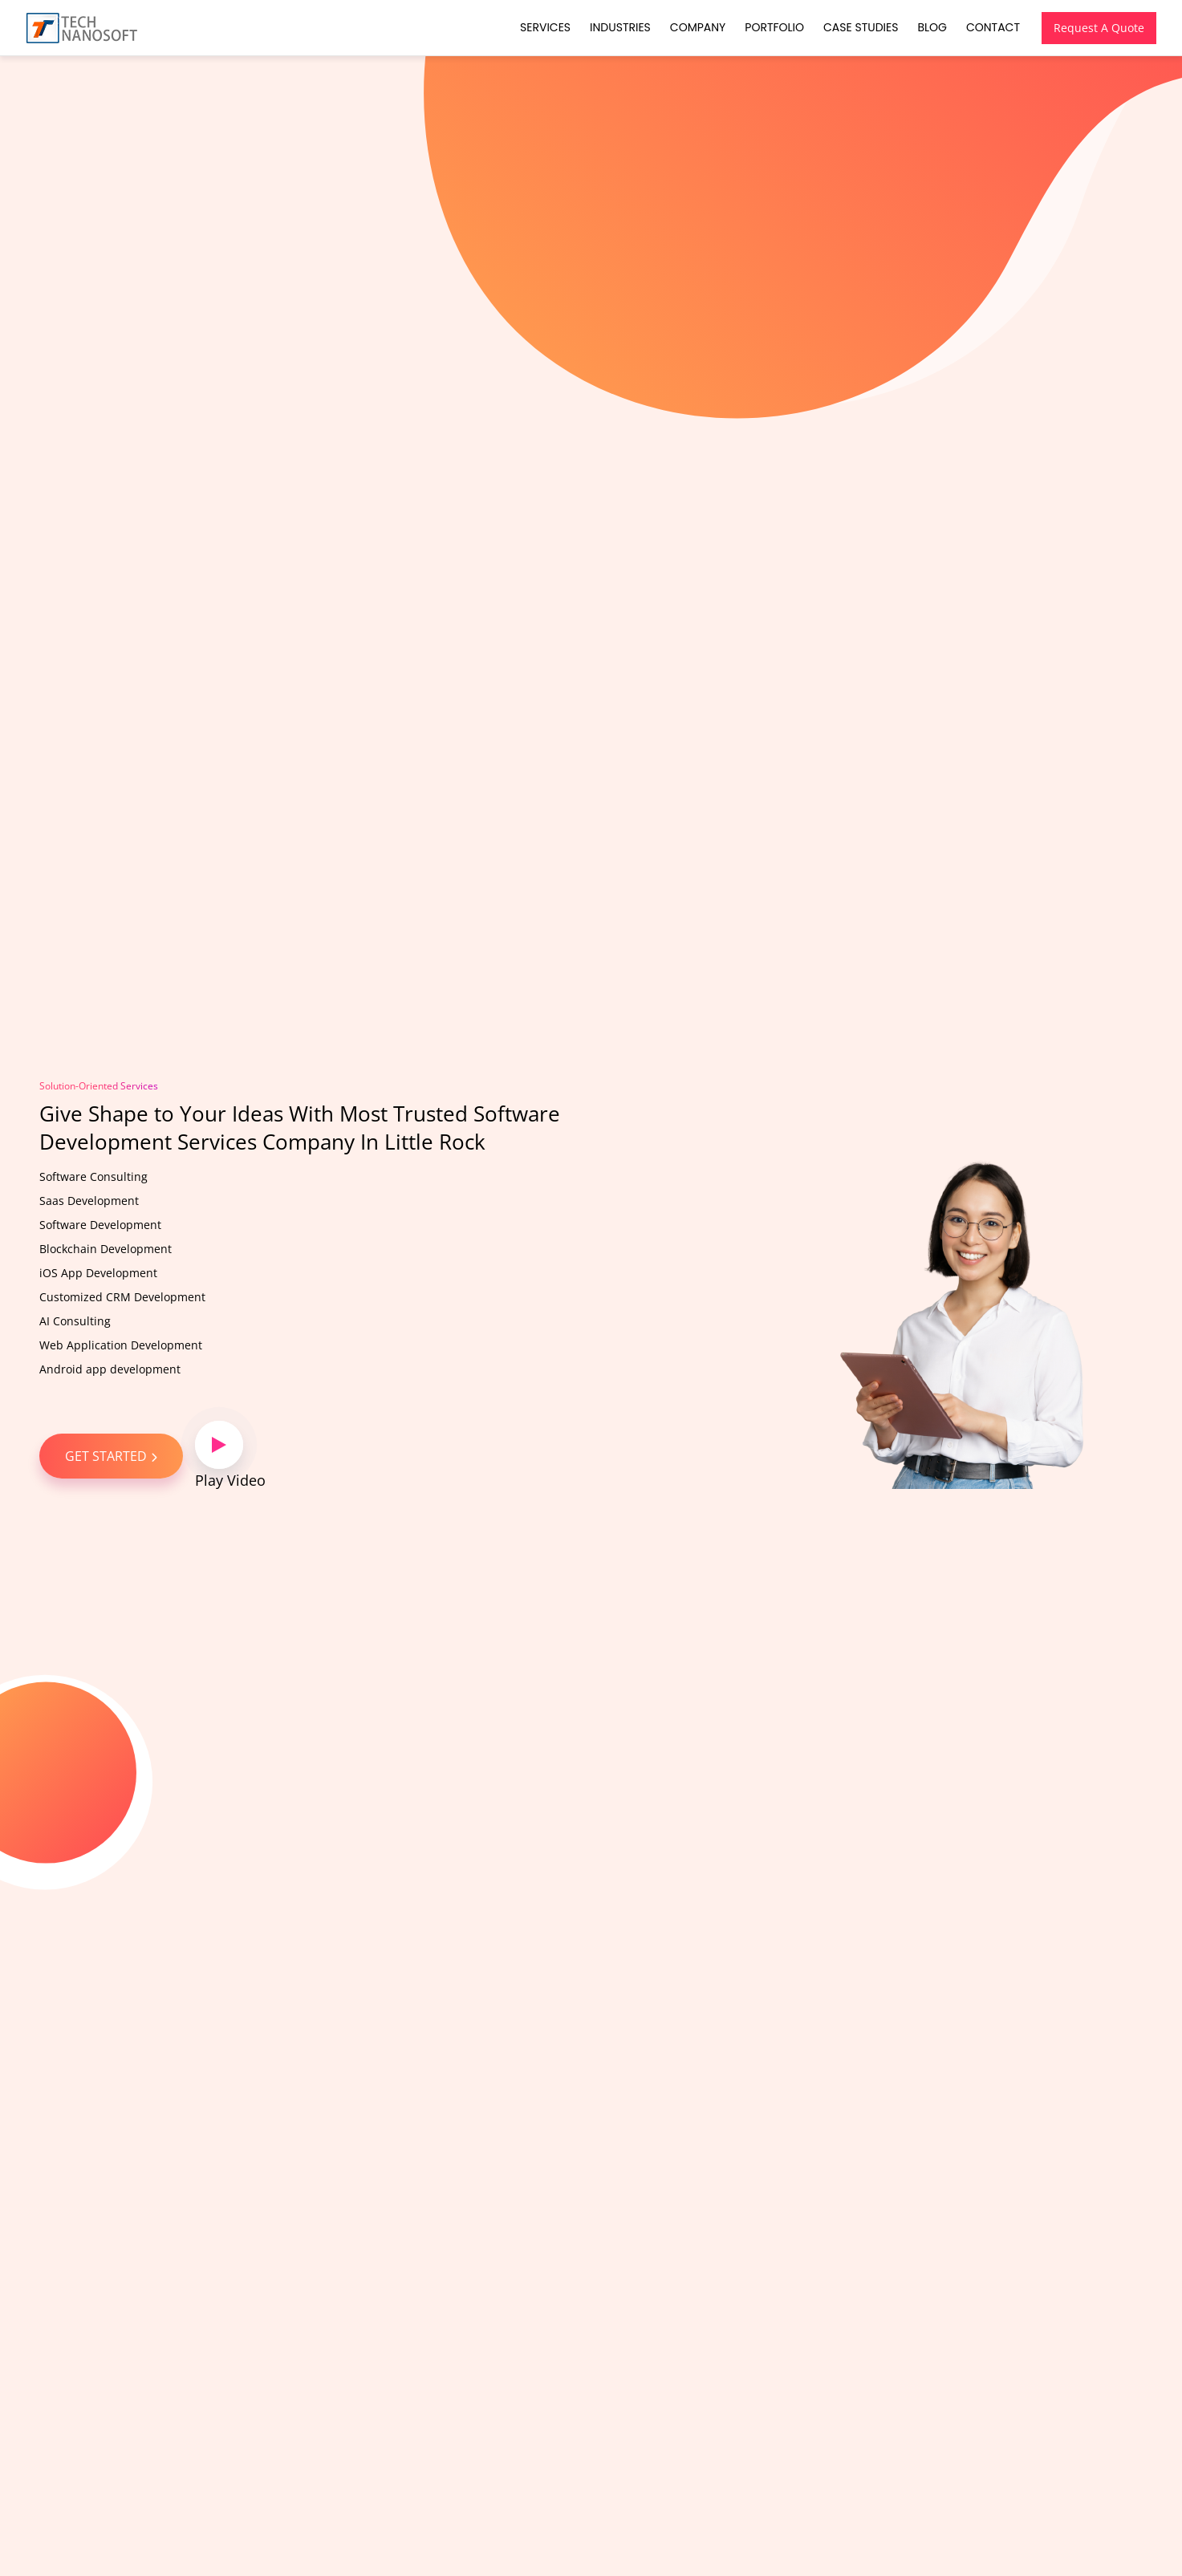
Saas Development (89, 1200)
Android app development (110, 1369)
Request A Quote (1099, 27)
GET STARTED (111, 1456)
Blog (932, 27)
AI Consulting (75, 1321)
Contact (993, 27)
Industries (620, 27)
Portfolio (774, 27)
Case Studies (860, 27)
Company (697, 27)
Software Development (100, 1224)
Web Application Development (120, 1345)
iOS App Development (98, 1272)
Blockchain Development (105, 1248)
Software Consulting (93, 1176)
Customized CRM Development (122, 1296)
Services (545, 27)
